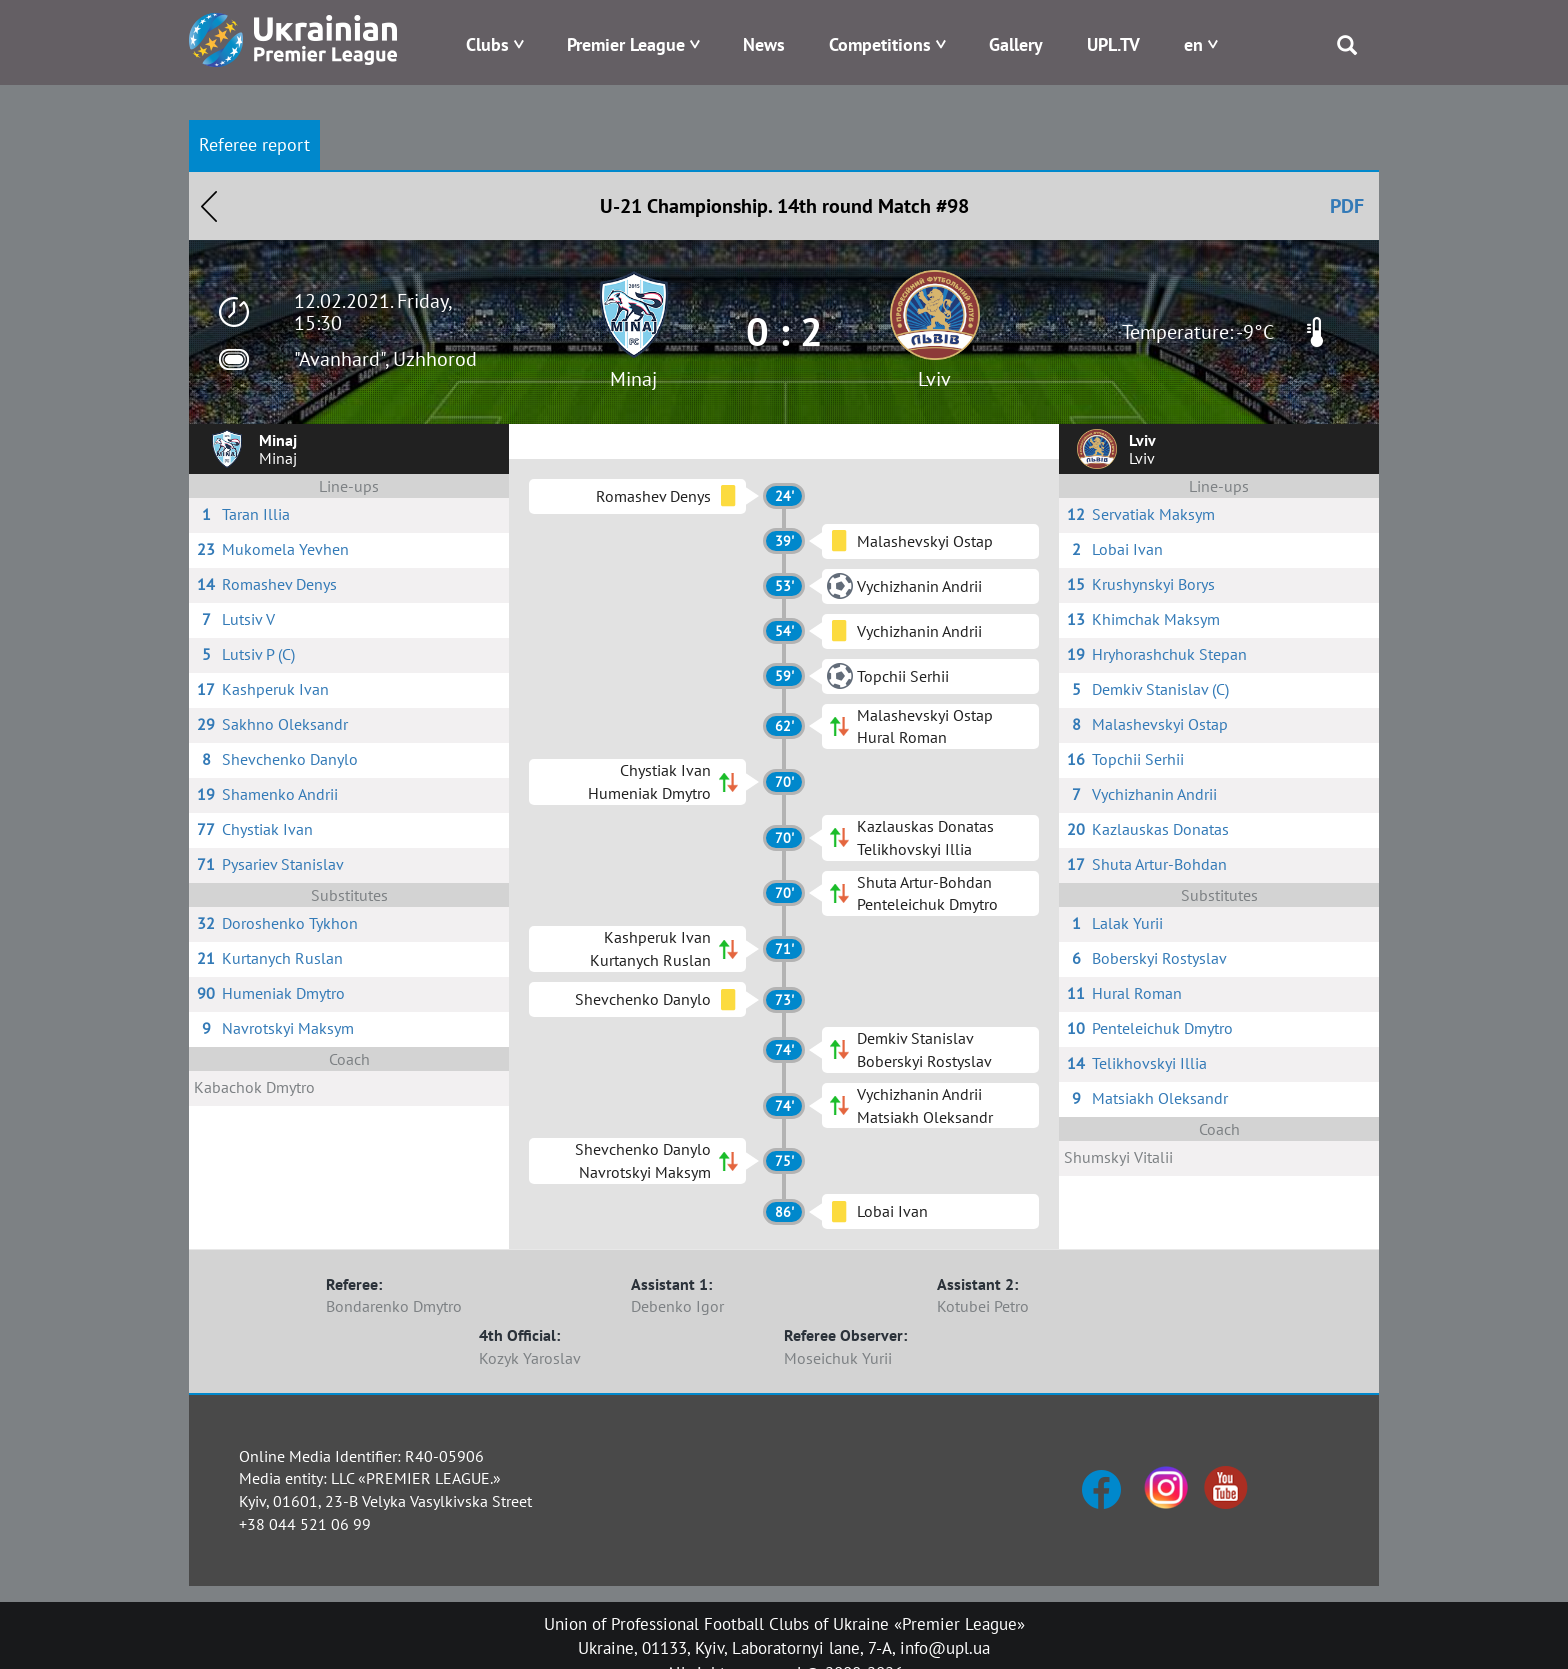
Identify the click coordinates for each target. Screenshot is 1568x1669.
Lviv (934, 379)
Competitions (880, 44)
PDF (1347, 206)
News (764, 44)
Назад (209, 206)
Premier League (626, 44)
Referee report (254, 144)
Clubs (487, 44)
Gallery (1016, 44)
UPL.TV (1113, 44)
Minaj (633, 379)
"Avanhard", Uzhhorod (385, 359)
